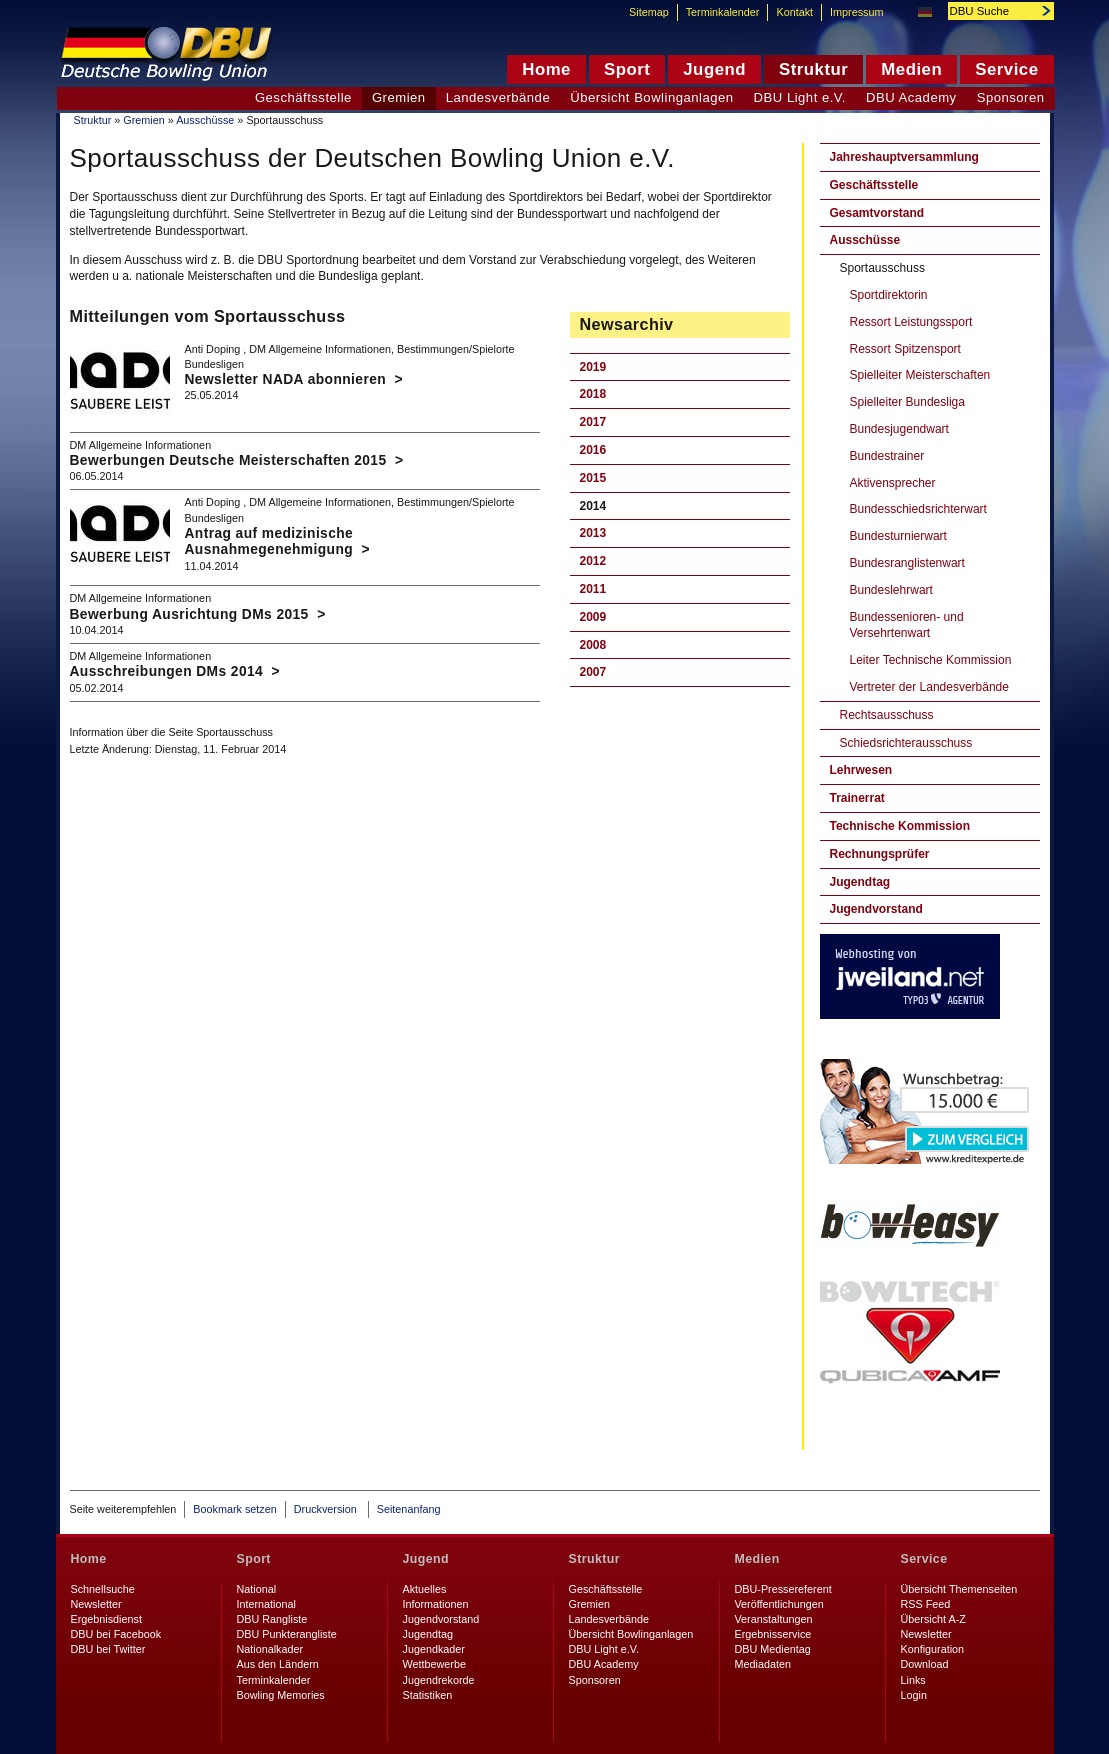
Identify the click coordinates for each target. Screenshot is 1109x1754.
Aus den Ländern (278, 1664)
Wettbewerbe (434, 1664)
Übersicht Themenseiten (959, 1589)
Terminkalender (723, 12)
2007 (593, 672)
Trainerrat (857, 798)
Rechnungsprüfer (880, 854)
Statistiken (428, 1695)
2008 (593, 645)
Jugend (426, 1559)
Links (913, 1680)
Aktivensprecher (893, 483)
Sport (254, 1559)
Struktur (93, 120)
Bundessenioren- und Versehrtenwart (907, 625)
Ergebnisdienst (106, 1619)
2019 (593, 367)
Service (924, 1559)
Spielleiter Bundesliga (907, 402)
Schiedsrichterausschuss (906, 743)
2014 (593, 506)
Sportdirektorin (889, 295)
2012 (593, 561)
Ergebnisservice (773, 1634)
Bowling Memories (281, 1695)
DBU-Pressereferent (783, 1589)
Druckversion (327, 1509)
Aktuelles (425, 1589)
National (257, 1589)
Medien (757, 1559)
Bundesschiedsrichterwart (918, 509)
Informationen (436, 1604)
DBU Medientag (773, 1649)
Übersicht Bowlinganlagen (651, 97)
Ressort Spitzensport (905, 349)
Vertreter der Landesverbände (929, 687)
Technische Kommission (900, 826)
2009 (593, 617)
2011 (593, 589)
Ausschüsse (205, 120)
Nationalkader (270, 1649)
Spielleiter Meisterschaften (920, 375)
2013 (593, 533)
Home (89, 1559)
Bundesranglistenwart (907, 563)
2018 (593, 394)
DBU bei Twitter (108, 1649)
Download (925, 1664)
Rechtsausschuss (887, 715)
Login (914, 1695)
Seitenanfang (409, 1509)
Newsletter (96, 1604)
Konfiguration (933, 1649)
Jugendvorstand (876, 909)
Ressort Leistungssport (911, 322)
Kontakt (794, 12)
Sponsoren (1011, 97)
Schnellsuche (103, 1589)
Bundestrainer (887, 456)
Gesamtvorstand (877, 213)
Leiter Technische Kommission (931, 660)
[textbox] (990, 11)
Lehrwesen (861, 770)
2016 (593, 450)
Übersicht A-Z (933, 1619)
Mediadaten (763, 1664)
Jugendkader (434, 1649)
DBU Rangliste (272, 1619)
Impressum (856, 12)
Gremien (143, 120)
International (266, 1604)
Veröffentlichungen (779, 1604)
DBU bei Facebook (116, 1634)
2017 (593, 422)
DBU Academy (911, 97)
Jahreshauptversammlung (904, 157)
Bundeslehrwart (891, 590)
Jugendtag (860, 882)
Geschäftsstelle (874, 185)
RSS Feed (926, 1604)
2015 (593, 478)
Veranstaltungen (774, 1619)
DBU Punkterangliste (287, 1634)
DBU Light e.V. (800, 97)
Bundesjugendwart (899, 429)
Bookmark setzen (234, 1509)
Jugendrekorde (439, 1680)
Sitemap (649, 12)
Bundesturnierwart (898, 536)
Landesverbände (498, 97)
